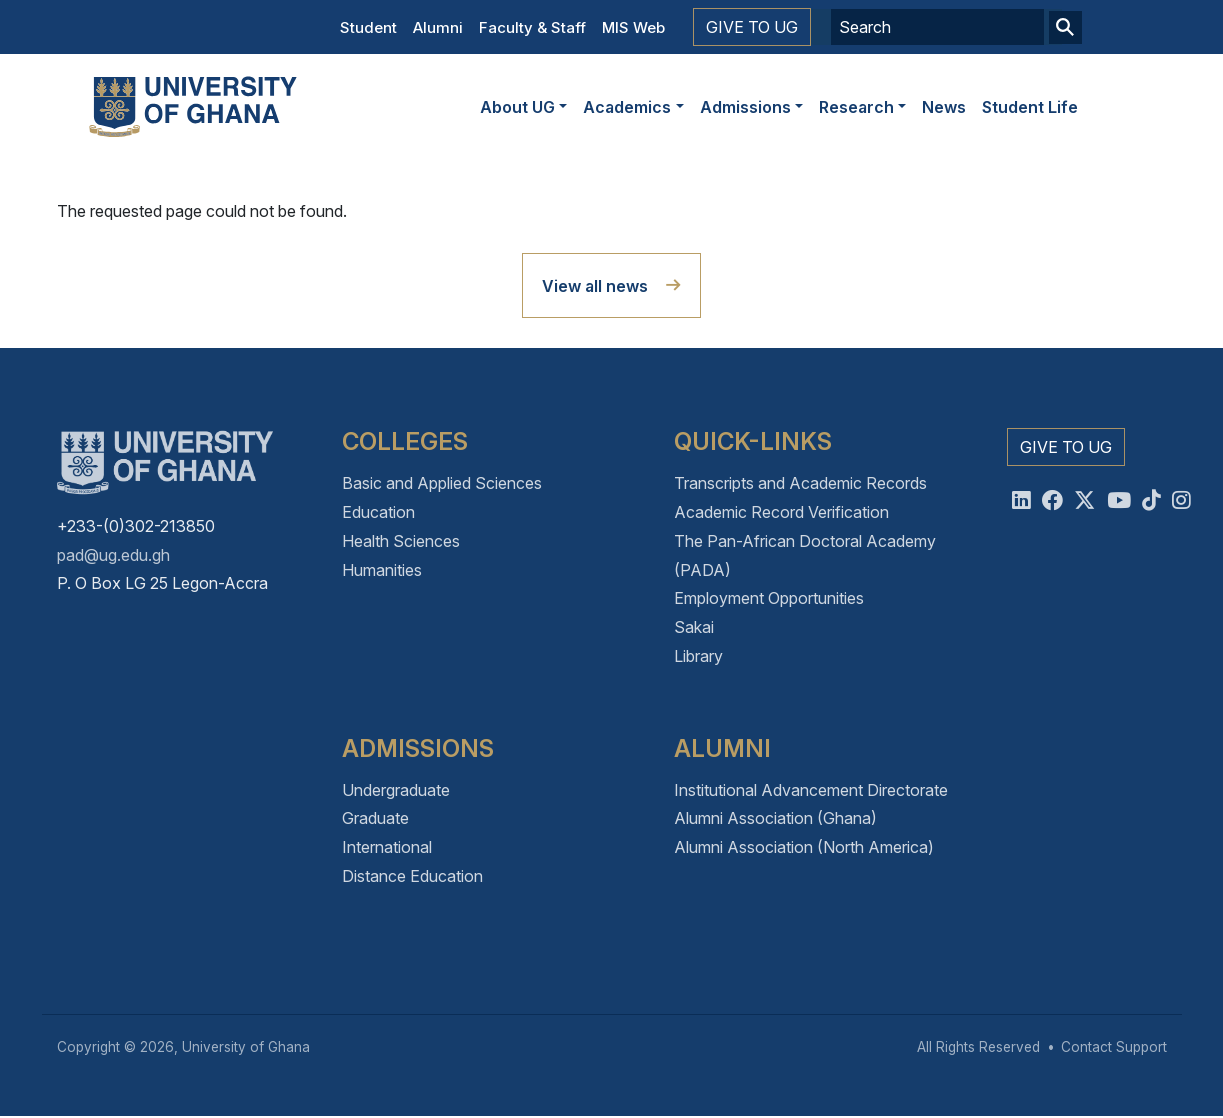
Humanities (382, 570)
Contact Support (1114, 1047)
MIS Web (633, 27)
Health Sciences (401, 541)
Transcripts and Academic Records (800, 483)
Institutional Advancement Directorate (811, 790)
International (387, 847)
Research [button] (856, 107)
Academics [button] (627, 107)
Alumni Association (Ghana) (775, 818)
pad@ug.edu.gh (113, 555)
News (944, 107)
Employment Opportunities (769, 598)
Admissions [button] (745, 107)
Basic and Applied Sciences (442, 483)
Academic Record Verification (781, 512)
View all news (595, 286)
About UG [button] (517, 107)
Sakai (694, 627)
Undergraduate (396, 790)
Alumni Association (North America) (804, 847)
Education (378, 512)
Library (698, 656)
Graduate (375, 818)
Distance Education (412, 876)
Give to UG (752, 27)
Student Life (1030, 107)
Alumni (438, 27)
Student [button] (368, 27)
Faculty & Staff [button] (532, 27)
